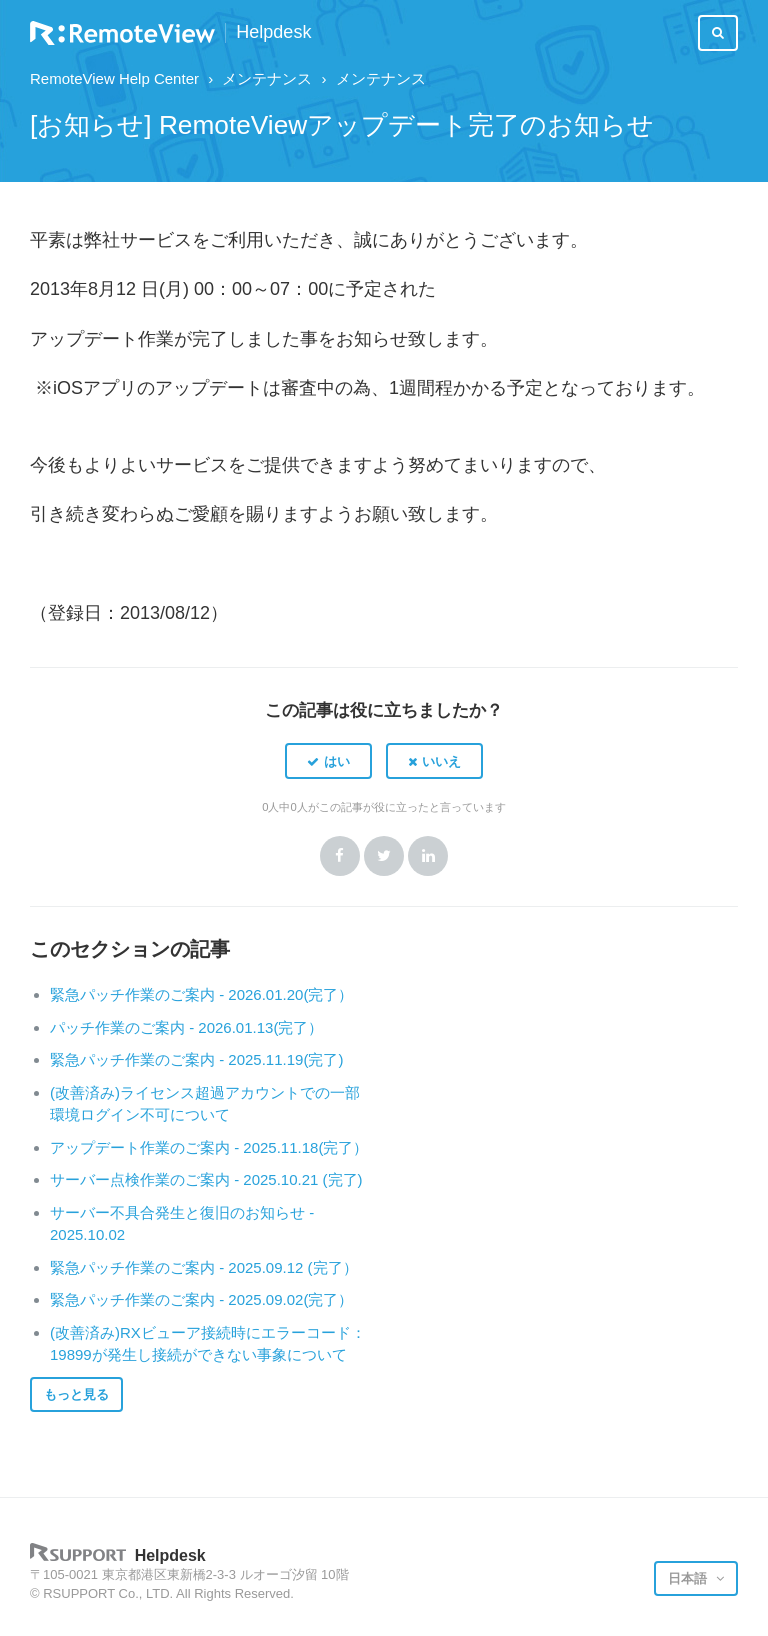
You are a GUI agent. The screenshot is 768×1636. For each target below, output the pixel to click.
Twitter (384, 856)
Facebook (340, 856)
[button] (328, 761)
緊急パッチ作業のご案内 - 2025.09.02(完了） (201, 1299)
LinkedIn (428, 856)
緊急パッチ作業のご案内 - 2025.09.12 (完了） (204, 1267)
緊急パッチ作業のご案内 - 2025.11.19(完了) (196, 1059)
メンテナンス (267, 78)
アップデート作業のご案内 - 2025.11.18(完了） (209, 1147)
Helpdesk (273, 32)
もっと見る (76, 1394)
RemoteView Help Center (114, 78)
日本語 (689, 1578)
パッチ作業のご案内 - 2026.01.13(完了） (186, 1027)
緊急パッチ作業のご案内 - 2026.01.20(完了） (201, 994)
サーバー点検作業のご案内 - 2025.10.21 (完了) (206, 1179)
